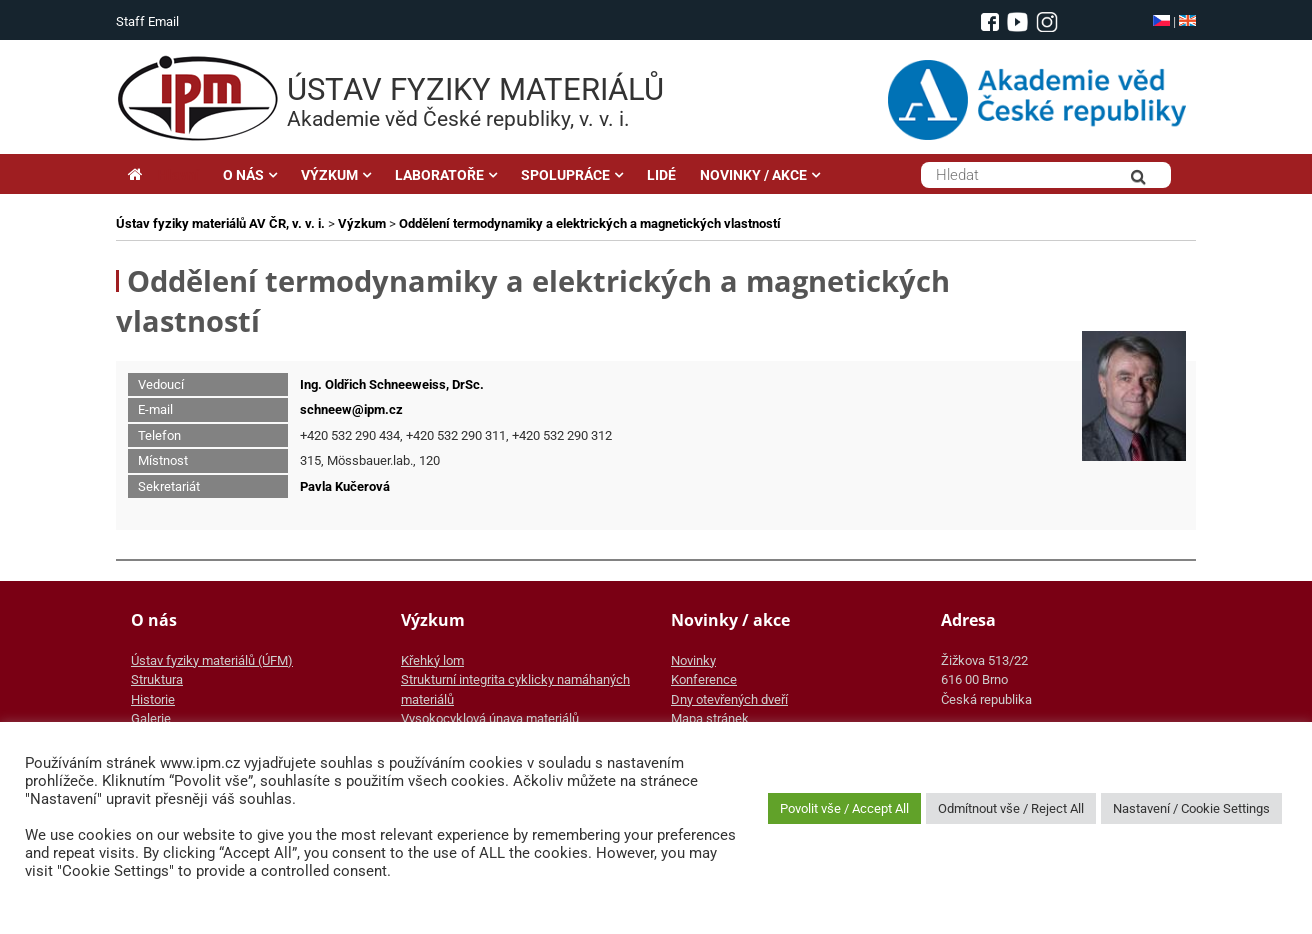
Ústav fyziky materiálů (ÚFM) (212, 660)
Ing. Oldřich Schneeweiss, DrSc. (392, 384)
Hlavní (163, 175)
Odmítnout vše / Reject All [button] (1011, 808)
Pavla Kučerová (345, 486)
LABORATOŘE (439, 175)
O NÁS (243, 175)
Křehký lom (432, 660)
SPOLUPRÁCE (565, 175)
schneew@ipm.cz (351, 409)
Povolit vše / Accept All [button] (844, 808)
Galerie (151, 718)
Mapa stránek (710, 718)
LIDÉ (661, 175)
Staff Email (147, 21)
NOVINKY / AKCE (753, 175)
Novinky (693, 660)
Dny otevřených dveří (729, 699)
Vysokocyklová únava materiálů (490, 718)
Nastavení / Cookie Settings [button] (1191, 808)
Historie (153, 699)
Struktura (157, 679)
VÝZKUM (329, 175)
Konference (704, 679)
